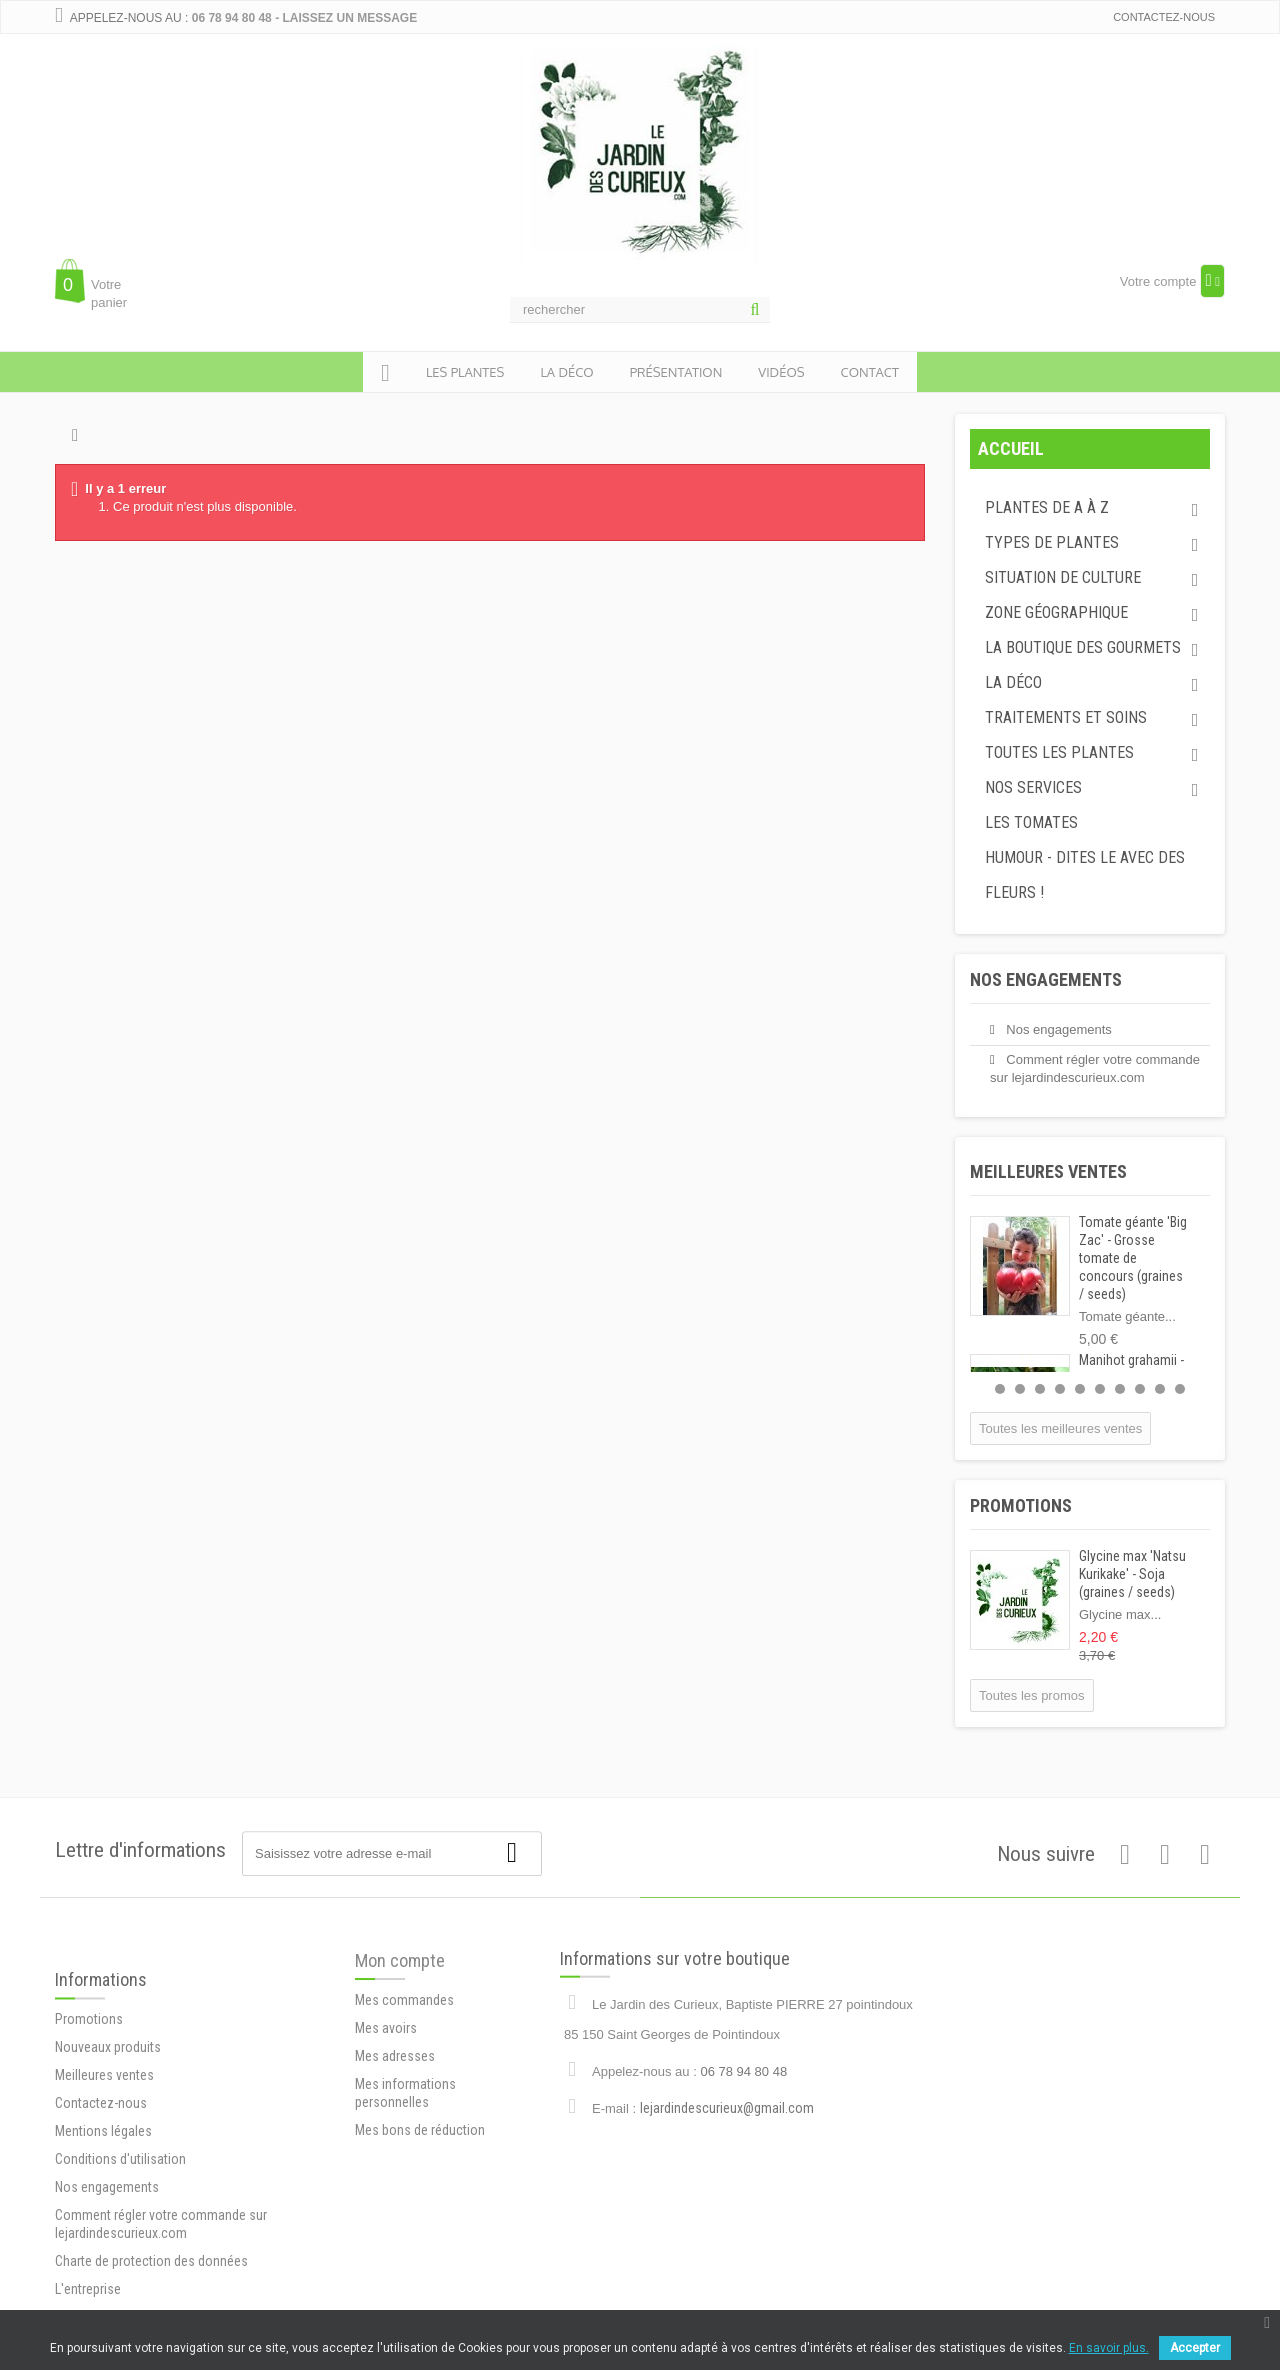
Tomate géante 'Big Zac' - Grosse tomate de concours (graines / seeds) (1133, 1258)
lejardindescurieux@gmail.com (727, 2174)
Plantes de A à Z (1047, 507)
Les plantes (465, 372)
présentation (676, 372)
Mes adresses (395, 2129)
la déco (566, 372)
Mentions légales (103, 2253)
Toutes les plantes (1059, 752)
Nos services (1033, 787)
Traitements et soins (1066, 717)
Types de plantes (1052, 542)
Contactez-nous (1164, 17)
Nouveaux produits (108, 2169)
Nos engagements (1046, 979)
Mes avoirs (386, 2101)
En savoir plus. (1109, 2348)
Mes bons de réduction (420, 2203)
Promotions (1021, 1505)
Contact (870, 372)
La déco (1013, 682)
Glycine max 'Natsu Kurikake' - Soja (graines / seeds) (1132, 1574)
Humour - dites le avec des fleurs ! (1085, 875)
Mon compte (400, 2033)
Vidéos (781, 372)
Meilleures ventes (1048, 1171)
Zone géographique (1056, 612)
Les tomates (1031, 822)
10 (1180, 1389)
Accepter (1195, 2348)
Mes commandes (404, 2073)
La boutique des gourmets (1083, 647)
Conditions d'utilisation (120, 2281)
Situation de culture (1063, 577)
